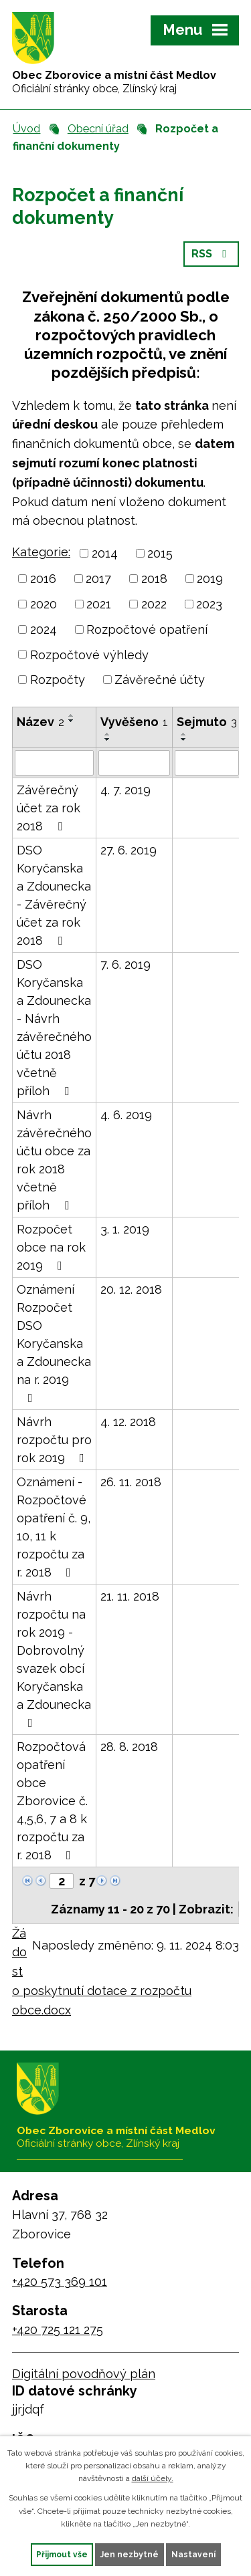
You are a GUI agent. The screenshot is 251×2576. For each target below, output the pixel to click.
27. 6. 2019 (128, 850)
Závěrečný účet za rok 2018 (48, 808)
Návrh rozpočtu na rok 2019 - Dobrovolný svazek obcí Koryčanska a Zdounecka (54, 1659)
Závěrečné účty (159, 680)
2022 (154, 604)
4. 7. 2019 (125, 790)
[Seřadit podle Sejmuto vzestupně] (184, 734)
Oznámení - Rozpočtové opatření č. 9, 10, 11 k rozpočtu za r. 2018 (53, 1527)
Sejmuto (207, 722)
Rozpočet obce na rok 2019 (51, 1247)
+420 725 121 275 (57, 2330)
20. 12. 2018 (131, 1289)
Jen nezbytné (129, 2554)
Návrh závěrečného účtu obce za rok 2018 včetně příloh (54, 1160)
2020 (43, 604)
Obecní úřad (98, 128)
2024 (43, 629)
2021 (98, 604)
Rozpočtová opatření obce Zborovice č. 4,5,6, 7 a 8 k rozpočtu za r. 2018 (52, 1801)
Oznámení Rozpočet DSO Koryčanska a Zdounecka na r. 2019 (54, 1343)
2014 (105, 553)
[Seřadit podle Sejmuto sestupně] (184, 739)
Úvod (26, 128)
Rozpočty (57, 680)
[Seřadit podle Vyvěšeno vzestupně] (107, 734)
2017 (98, 579)
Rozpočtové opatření (146, 629)
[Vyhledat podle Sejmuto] (207, 763)
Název (40, 722)
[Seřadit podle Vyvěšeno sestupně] (107, 739)
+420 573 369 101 (59, 2281)
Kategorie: (41, 552)
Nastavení (193, 2554)
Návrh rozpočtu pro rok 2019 (54, 1440)
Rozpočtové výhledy (89, 654)
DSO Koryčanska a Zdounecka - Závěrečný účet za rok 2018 (54, 895)
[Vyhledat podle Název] (54, 763)
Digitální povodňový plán (83, 2374)
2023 (209, 604)
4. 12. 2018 (128, 1422)
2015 (160, 553)
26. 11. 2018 (130, 1482)
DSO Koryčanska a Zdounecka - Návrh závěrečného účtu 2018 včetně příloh (54, 1027)
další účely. (152, 2478)
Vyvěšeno (134, 722)
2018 (154, 579)
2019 (210, 579)
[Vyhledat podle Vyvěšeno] (134, 763)
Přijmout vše (62, 2554)
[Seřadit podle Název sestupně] (71, 720)
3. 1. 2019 (124, 1229)
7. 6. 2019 (125, 964)
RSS (211, 253)
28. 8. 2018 (129, 1747)
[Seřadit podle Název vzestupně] (71, 715)
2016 (43, 579)
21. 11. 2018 (129, 1596)
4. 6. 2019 (126, 1115)
